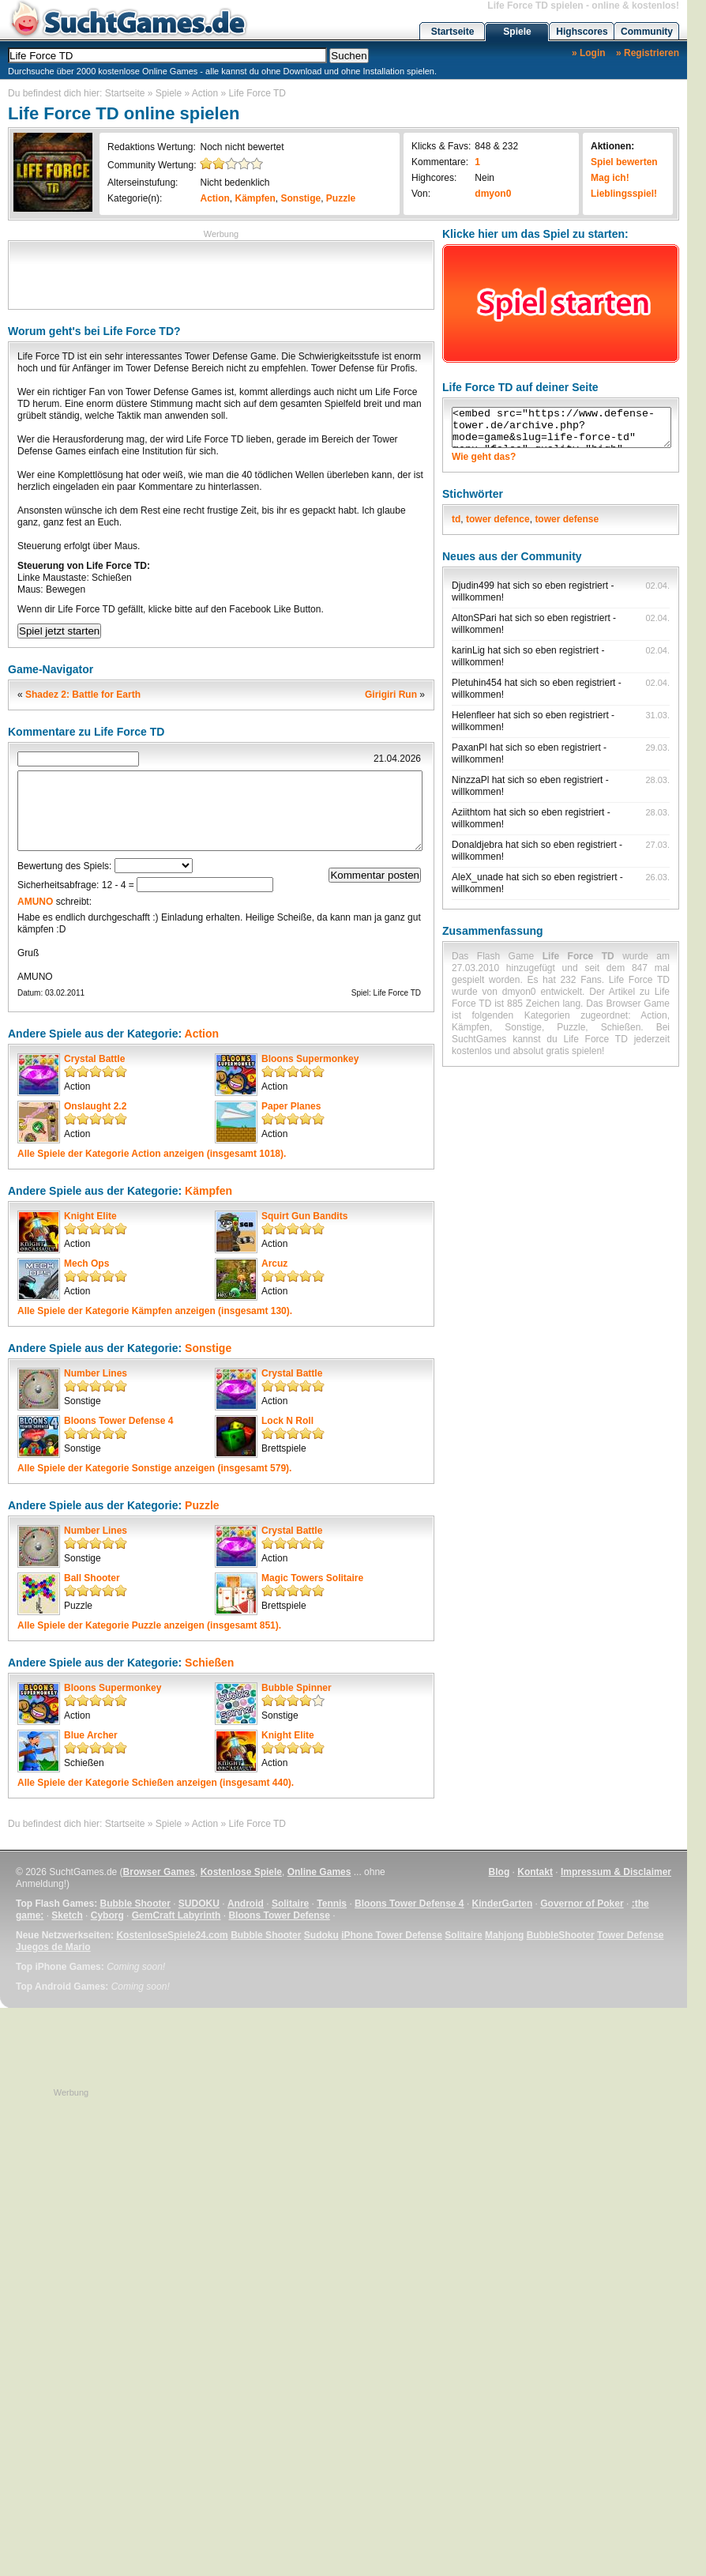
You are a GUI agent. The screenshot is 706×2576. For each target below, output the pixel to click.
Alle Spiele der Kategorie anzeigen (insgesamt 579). (154, 1468)
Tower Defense (630, 1935)
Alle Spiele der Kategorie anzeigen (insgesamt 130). (154, 1310)
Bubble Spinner (296, 1687)
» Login (589, 52)
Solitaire (290, 1903)
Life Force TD (257, 93)
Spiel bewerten (624, 162)
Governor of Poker (581, 1903)
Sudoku (321, 1935)
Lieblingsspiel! (624, 193)
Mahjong (504, 1935)
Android (245, 1903)
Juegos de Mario (53, 1947)
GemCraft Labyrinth (176, 1915)
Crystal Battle (94, 1058)
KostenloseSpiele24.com (171, 1935)
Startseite (453, 31)
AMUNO (35, 901)
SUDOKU (199, 1903)
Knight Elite (90, 1216)
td (456, 519)
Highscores (581, 31)
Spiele (517, 31)
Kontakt (535, 1871)
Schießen (209, 1662)
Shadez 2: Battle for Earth (83, 694)
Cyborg (107, 1915)
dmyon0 (493, 193)
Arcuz (274, 1263)
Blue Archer (91, 1735)
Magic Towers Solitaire (312, 1578)
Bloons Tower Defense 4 (118, 1420)
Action (205, 93)
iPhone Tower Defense (391, 1935)
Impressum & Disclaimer (616, 1871)
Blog (499, 1871)
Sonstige (301, 198)
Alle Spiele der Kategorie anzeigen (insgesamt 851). (149, 1625)
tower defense (567, 519)
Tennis (332, 1903)
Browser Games (159, 1871)
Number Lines (95, 1373)
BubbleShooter (561, 1935)
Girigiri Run (391, 694)
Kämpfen (255, 198)
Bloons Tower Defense (278, 1915)
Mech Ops (86, 1263)
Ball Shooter (92, 1578)
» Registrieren (647, 52)
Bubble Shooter (135, 1903)
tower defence (498, 519)
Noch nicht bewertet (242, 147)
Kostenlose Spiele (241, 1871)
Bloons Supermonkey (310, 1058)
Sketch (66, 1915)
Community (647, 31)
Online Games (319, 1871)
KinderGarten (502, 1903)
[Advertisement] (221, 273)
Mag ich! (610, 177)
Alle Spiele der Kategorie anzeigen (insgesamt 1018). (151, 1153)
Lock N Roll (287, 1420)
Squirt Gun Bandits (304, 1216)
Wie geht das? (484, 456)
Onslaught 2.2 (95, 1106)
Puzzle (340, 198)
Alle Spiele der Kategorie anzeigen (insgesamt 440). (155, 1782)
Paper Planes (291, 1106)
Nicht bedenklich (234, 182)
